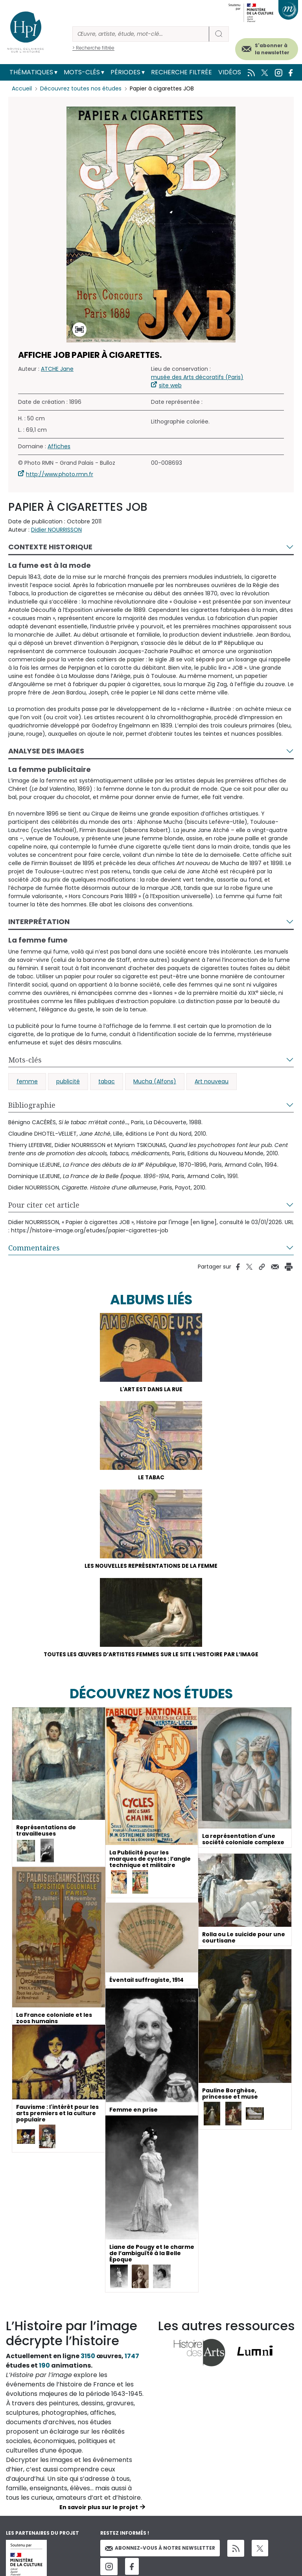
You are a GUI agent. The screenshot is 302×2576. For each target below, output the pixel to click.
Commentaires (34, 1247)
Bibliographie (31, 1105)
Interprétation (39, 921)
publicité (68, 1081)
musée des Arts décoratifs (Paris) (197, 377)
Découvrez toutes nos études (81, 88)
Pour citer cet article (43, 1205)
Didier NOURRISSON (56, 530)
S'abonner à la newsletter (272, 49)
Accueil (22, 88)
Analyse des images (46, 751)
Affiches (59, 446)
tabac (106, 1081)
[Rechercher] (140, 34)
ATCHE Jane (57, 369)
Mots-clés (82, 72)
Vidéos (229, 72)
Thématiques (31, 72)
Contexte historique (50, 547)
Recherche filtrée (181, 72)
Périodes (125, 72)
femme (27, 1081)
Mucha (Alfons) (154, 1081)
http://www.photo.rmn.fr (59, 474)
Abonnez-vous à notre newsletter (160, 2550)
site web (170, 385)
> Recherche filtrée (93, 47)
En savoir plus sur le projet (98, 2509)
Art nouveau (211, 1081)
